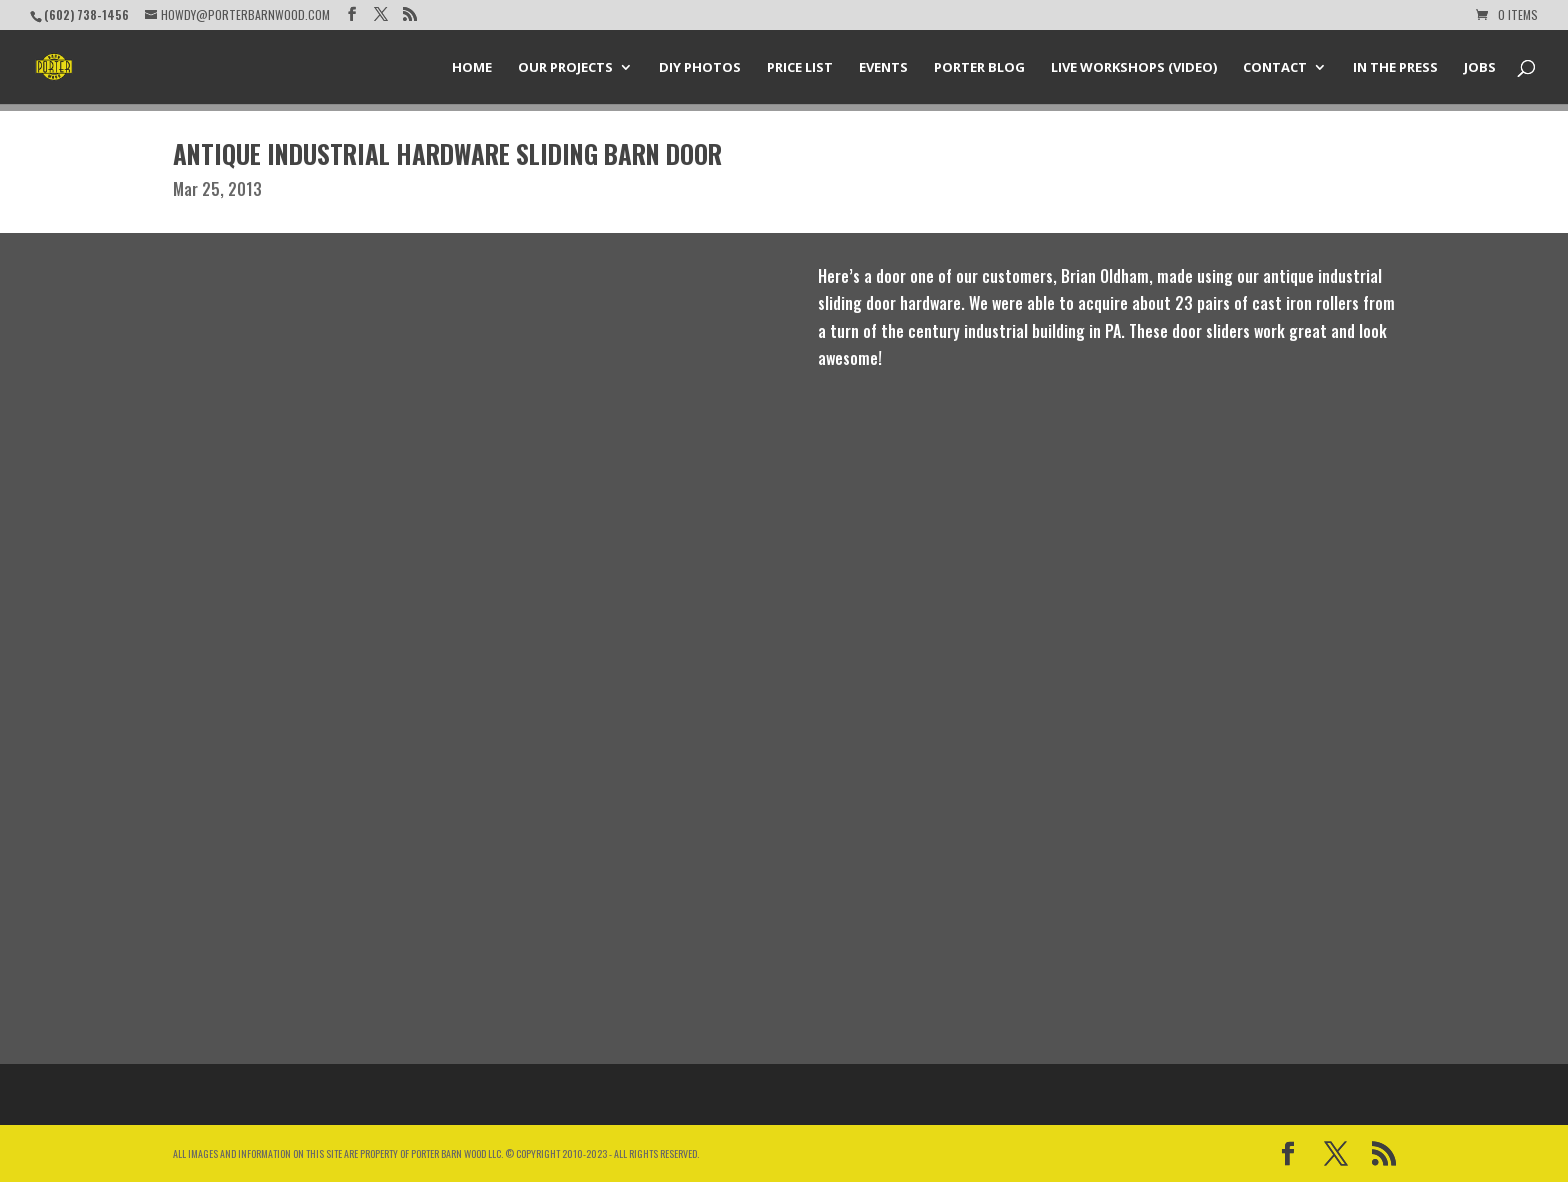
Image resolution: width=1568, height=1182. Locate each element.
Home (472, 68)
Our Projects (565, 68)
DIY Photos (700, 68)
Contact (1275, 68)
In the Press (1395, 68)
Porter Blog (979, 68)
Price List (800, 68)
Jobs (1480, 68)
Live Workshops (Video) (1134, 68)
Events (883, 68)
